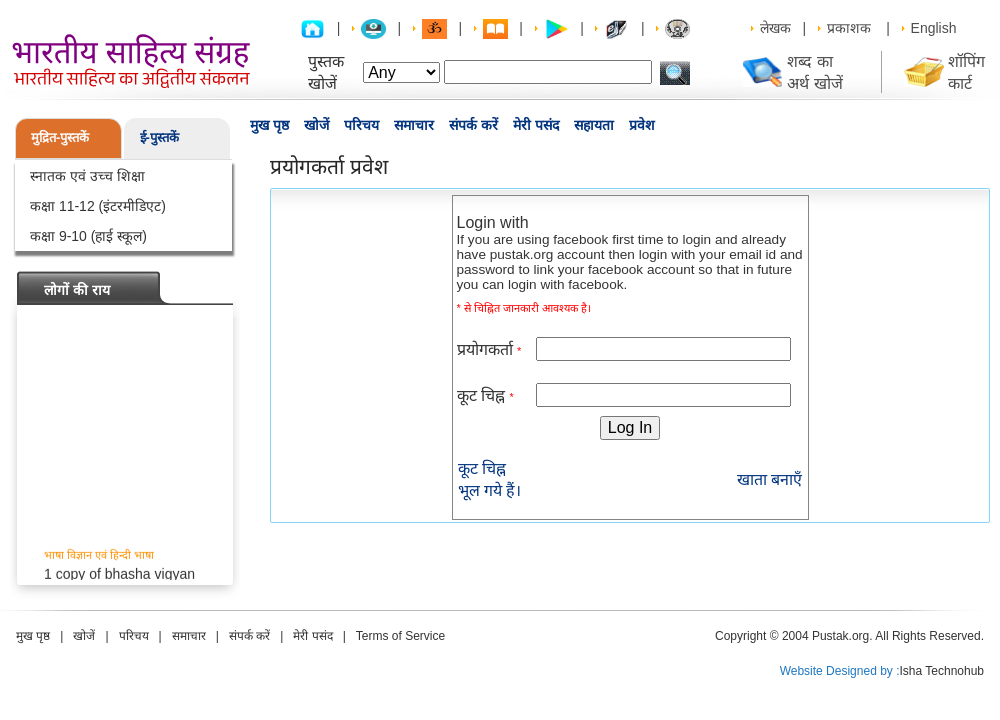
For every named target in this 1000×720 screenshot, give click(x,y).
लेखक (775, 28)
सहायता (594, 125)
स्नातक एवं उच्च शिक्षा (87, 176)
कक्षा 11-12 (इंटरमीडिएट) (98, 206)
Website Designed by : (840, 671)
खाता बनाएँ (769, 479)
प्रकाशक (849, 28)
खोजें (316, 125)
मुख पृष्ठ (269, 125)
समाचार (414, 125)
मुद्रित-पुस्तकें (60, 137)
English (934, 28)
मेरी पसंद (536, 125)
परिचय (361, 125)
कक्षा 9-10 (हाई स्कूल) (88, 236)
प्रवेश (642, 125)
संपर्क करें (473, 125)
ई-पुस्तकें (159, 137)
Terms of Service (400, 636)
